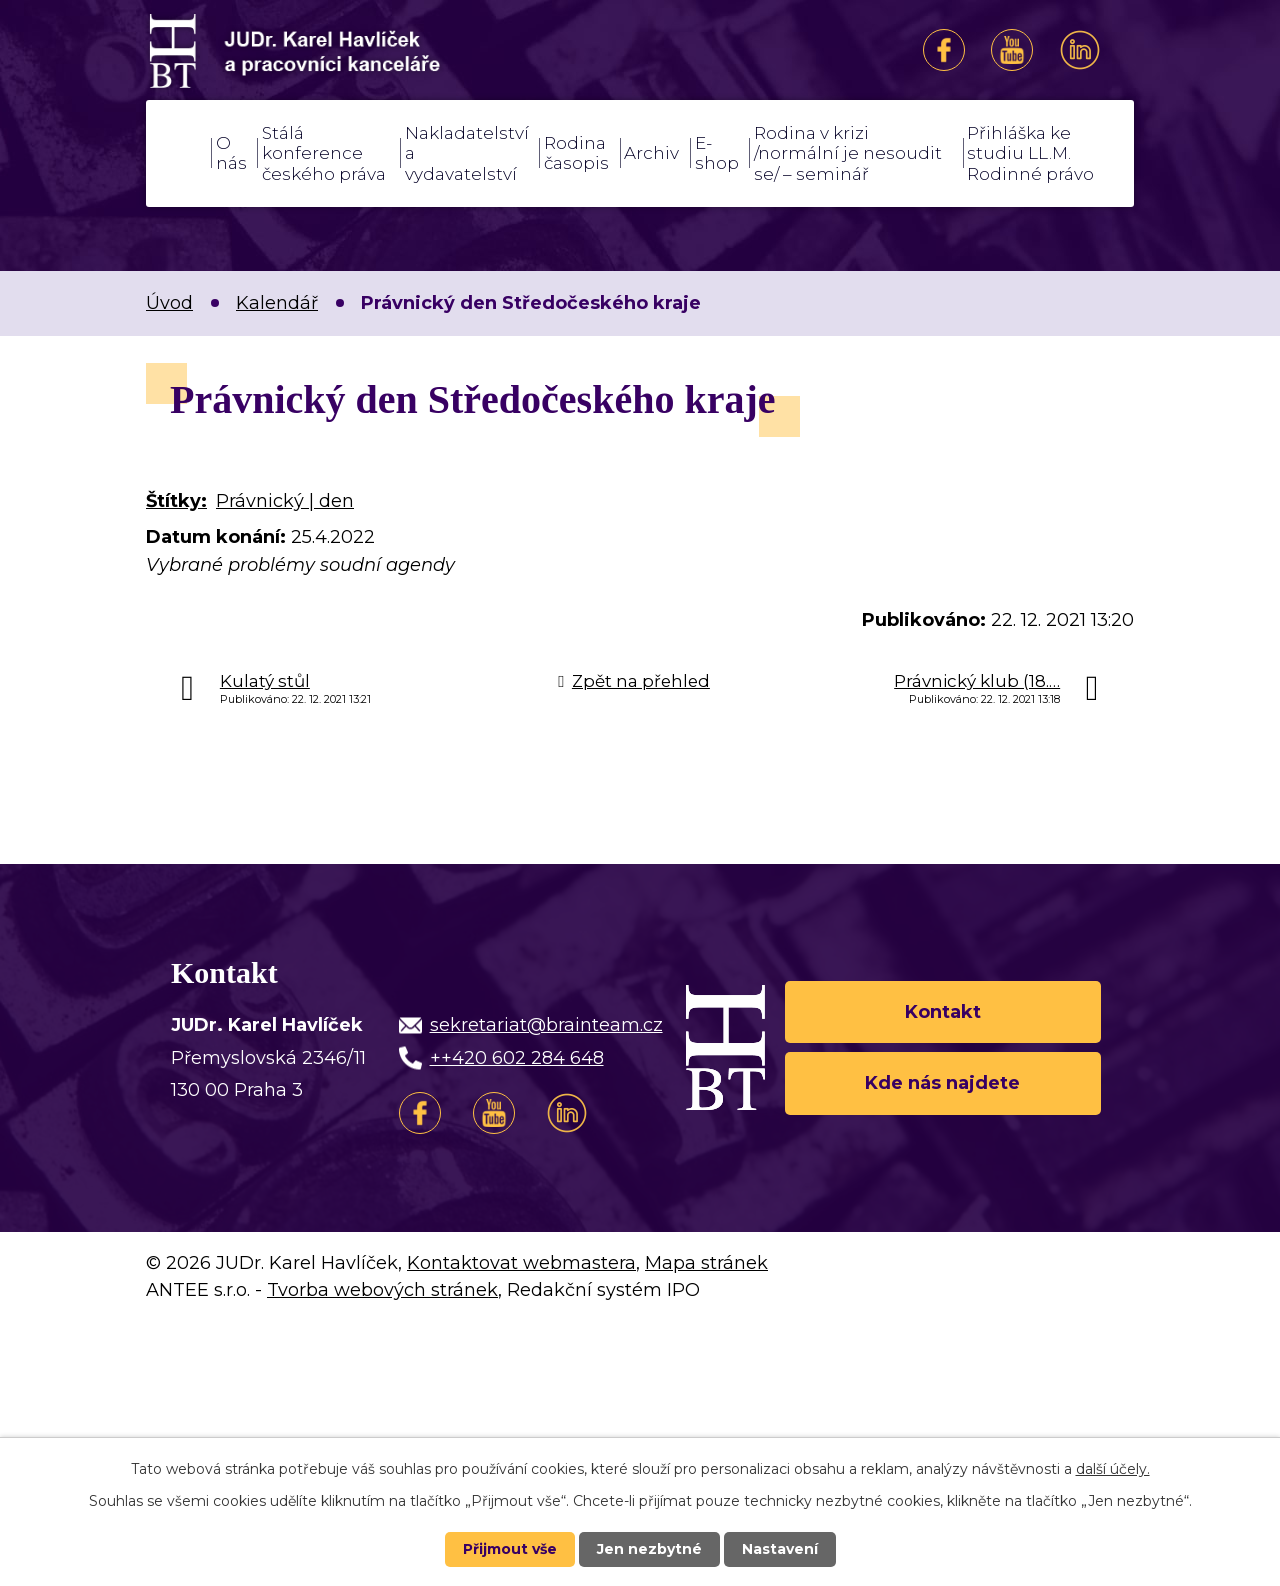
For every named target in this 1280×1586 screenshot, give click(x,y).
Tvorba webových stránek (382, 1290)
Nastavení (780, 1549)
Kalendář (277, 303)
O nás (231, 153)
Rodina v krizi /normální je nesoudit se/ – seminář (848, 153)
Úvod (177, 153)
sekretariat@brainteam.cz (546, 1025)
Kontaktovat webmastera (521, 1263)
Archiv (651, 153)
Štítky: (176, 501)
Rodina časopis (576, 153)
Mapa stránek (706, 1263)
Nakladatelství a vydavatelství (467, 153)
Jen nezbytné (649, 1549)
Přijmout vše (510, 1549)
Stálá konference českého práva (324, 153)
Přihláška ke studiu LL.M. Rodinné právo (1030, 153)
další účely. (1113, 1469)
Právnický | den (285, 501)
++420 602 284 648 (517, 1058)
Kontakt (943, 1011)
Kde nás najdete (942, 1083)
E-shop (717, 153)
